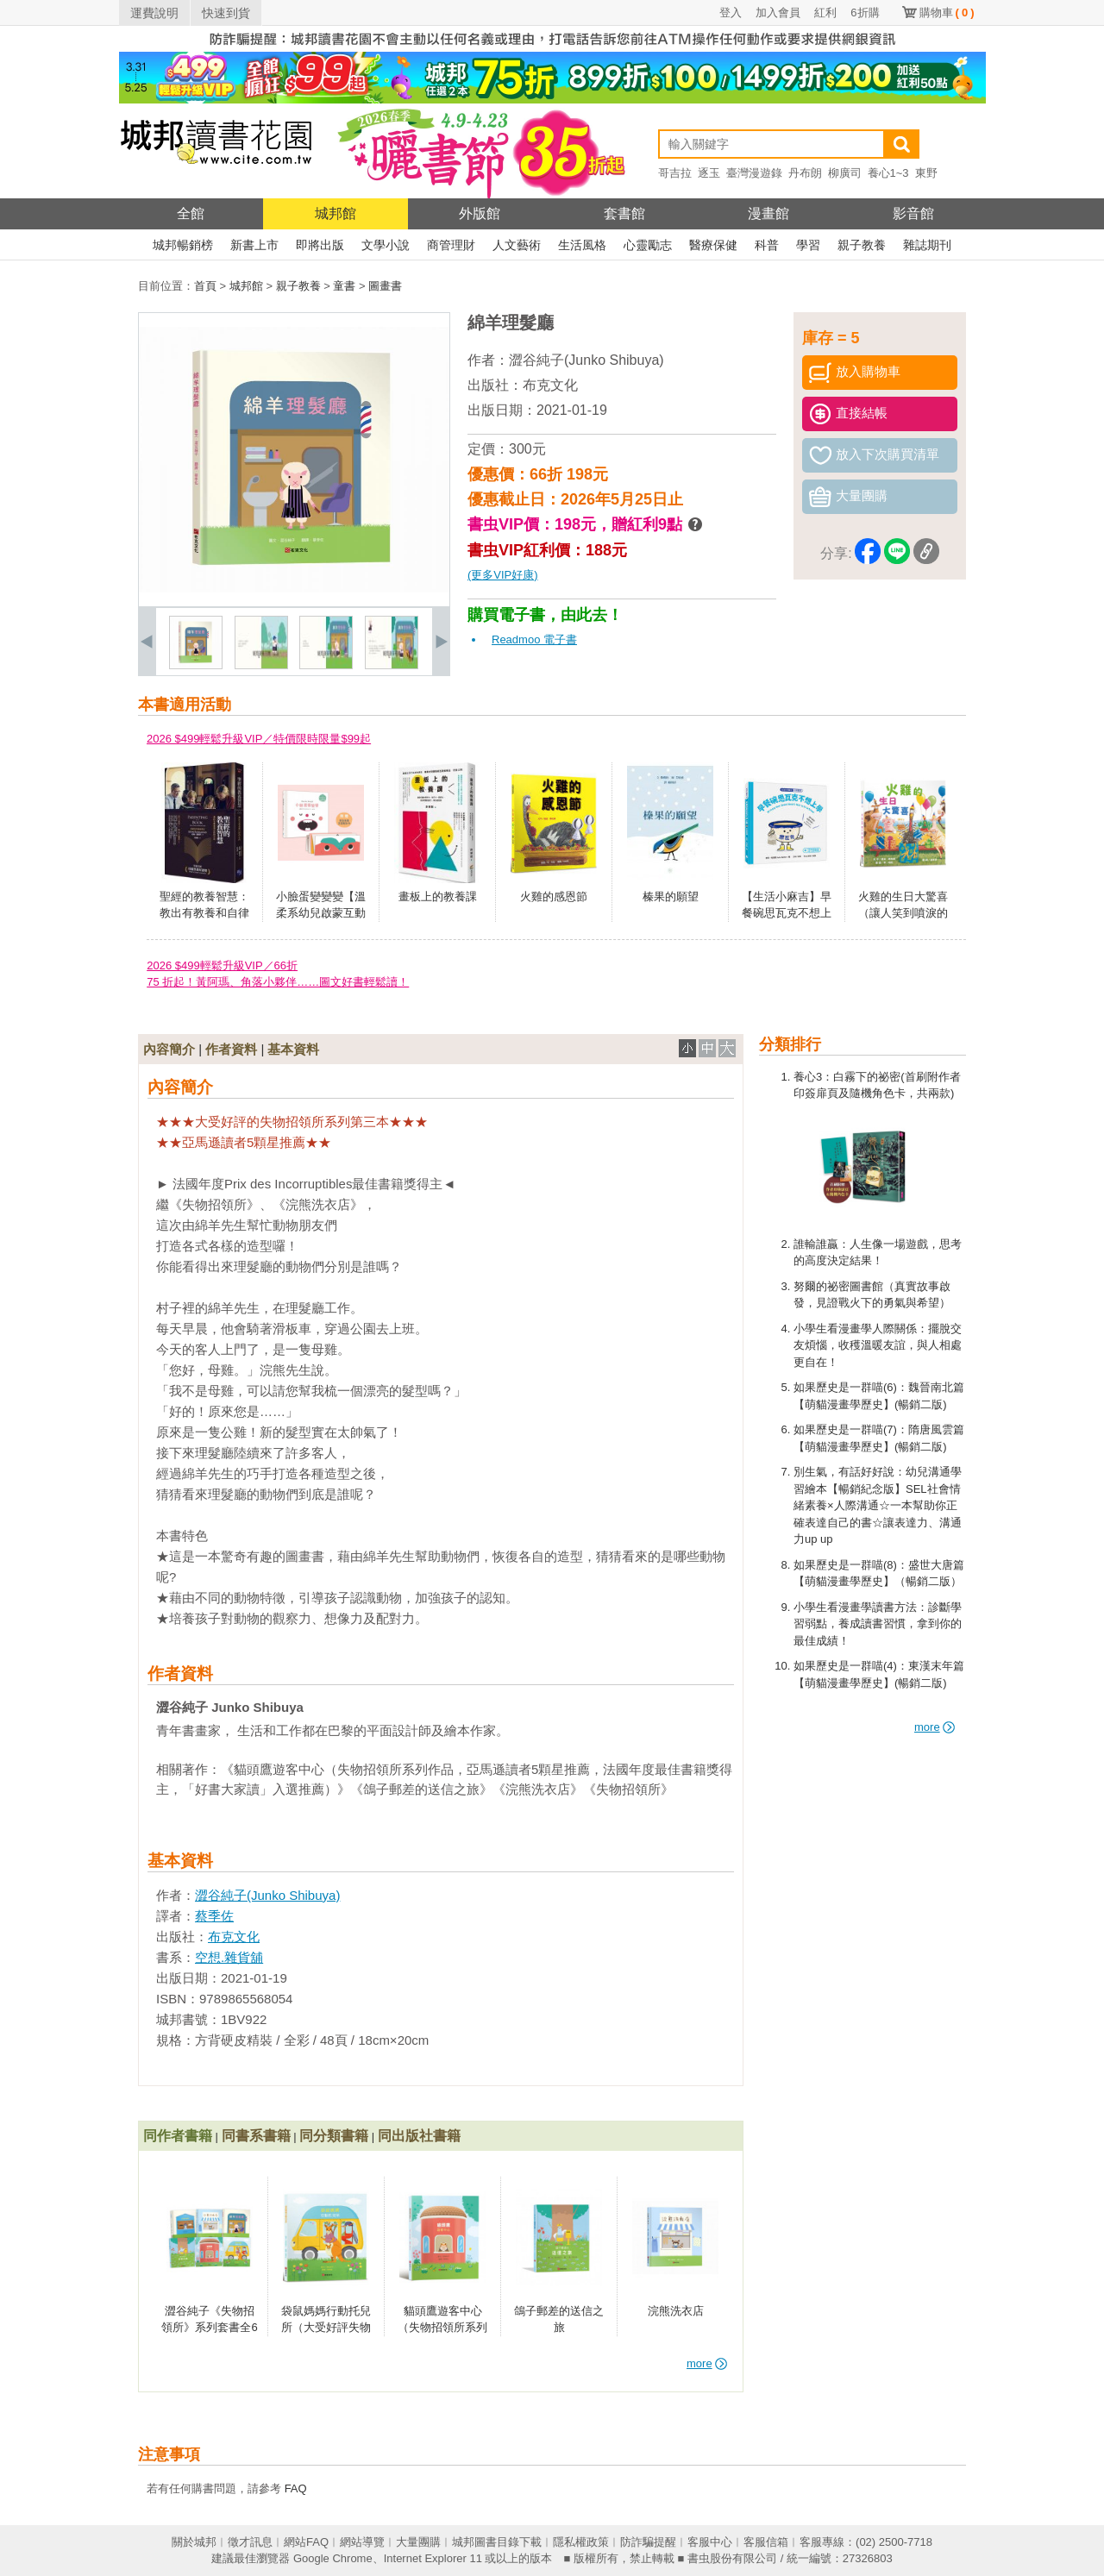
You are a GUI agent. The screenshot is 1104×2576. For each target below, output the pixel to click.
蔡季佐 (214, 1915)
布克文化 (550, 385)
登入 (730, 12)
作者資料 (231, 1049)
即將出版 (320, 245)
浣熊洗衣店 (676, 2310)
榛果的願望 (671, 896)
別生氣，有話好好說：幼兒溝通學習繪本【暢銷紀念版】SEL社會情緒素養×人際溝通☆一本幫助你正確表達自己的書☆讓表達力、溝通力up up (878, 1505)
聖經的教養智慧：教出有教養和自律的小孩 (204, 913)
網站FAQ (306, 2541)
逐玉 (709, 173)
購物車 (947, 12)
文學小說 (385, 245)
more (934, 1726)
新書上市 (254, 245)
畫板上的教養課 (437, 896)
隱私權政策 (581, 2541)
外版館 (479, 213)
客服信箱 (765, 2541)
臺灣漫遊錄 (754, 173)
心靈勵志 (648, 245)
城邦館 (335, 213)
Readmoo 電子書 (534, 639)
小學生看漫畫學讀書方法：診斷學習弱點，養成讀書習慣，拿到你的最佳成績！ (878, 1624)
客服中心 (709, 2541)
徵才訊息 (250, 2541)
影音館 (913, 213)
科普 (767, 245)
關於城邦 (194, 2541)
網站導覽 (362, 2541)
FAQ (296, 2488)
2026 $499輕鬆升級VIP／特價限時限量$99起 (259, 738)
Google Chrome (333, 2558)
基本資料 (293, 1049)
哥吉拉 (675, 173)
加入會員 (778, 12)
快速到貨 (226, 13)
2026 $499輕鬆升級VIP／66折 (222, 965)
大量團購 (418, 2541)
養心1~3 (888, 173)
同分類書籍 (333, 2135)
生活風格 (582, 245)
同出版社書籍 (419, 2135)
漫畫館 (768, 213)
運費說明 (154, 13)
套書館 (624, 213)
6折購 (864, 12)
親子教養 (861, 245)
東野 (926, 173)
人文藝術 (516, 245)
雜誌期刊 (927, 245)
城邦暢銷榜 (183, 245)
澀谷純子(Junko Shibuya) (586, 360)
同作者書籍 (177, 2135)
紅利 (825, 12)
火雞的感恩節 (553, 896)
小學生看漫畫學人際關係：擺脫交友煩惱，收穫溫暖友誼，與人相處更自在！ (878, 1345)
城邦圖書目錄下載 (497, 2541)
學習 (808, 245)
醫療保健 (713, 245)
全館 (190, 213)
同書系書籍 (256, 2135)
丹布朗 (805, 173)
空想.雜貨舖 (229, 1957)
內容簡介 (169, 1049)
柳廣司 (845, 173)
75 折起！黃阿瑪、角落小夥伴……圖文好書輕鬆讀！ (278, 981)
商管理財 (451, 245)
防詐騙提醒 (648, 2541)
